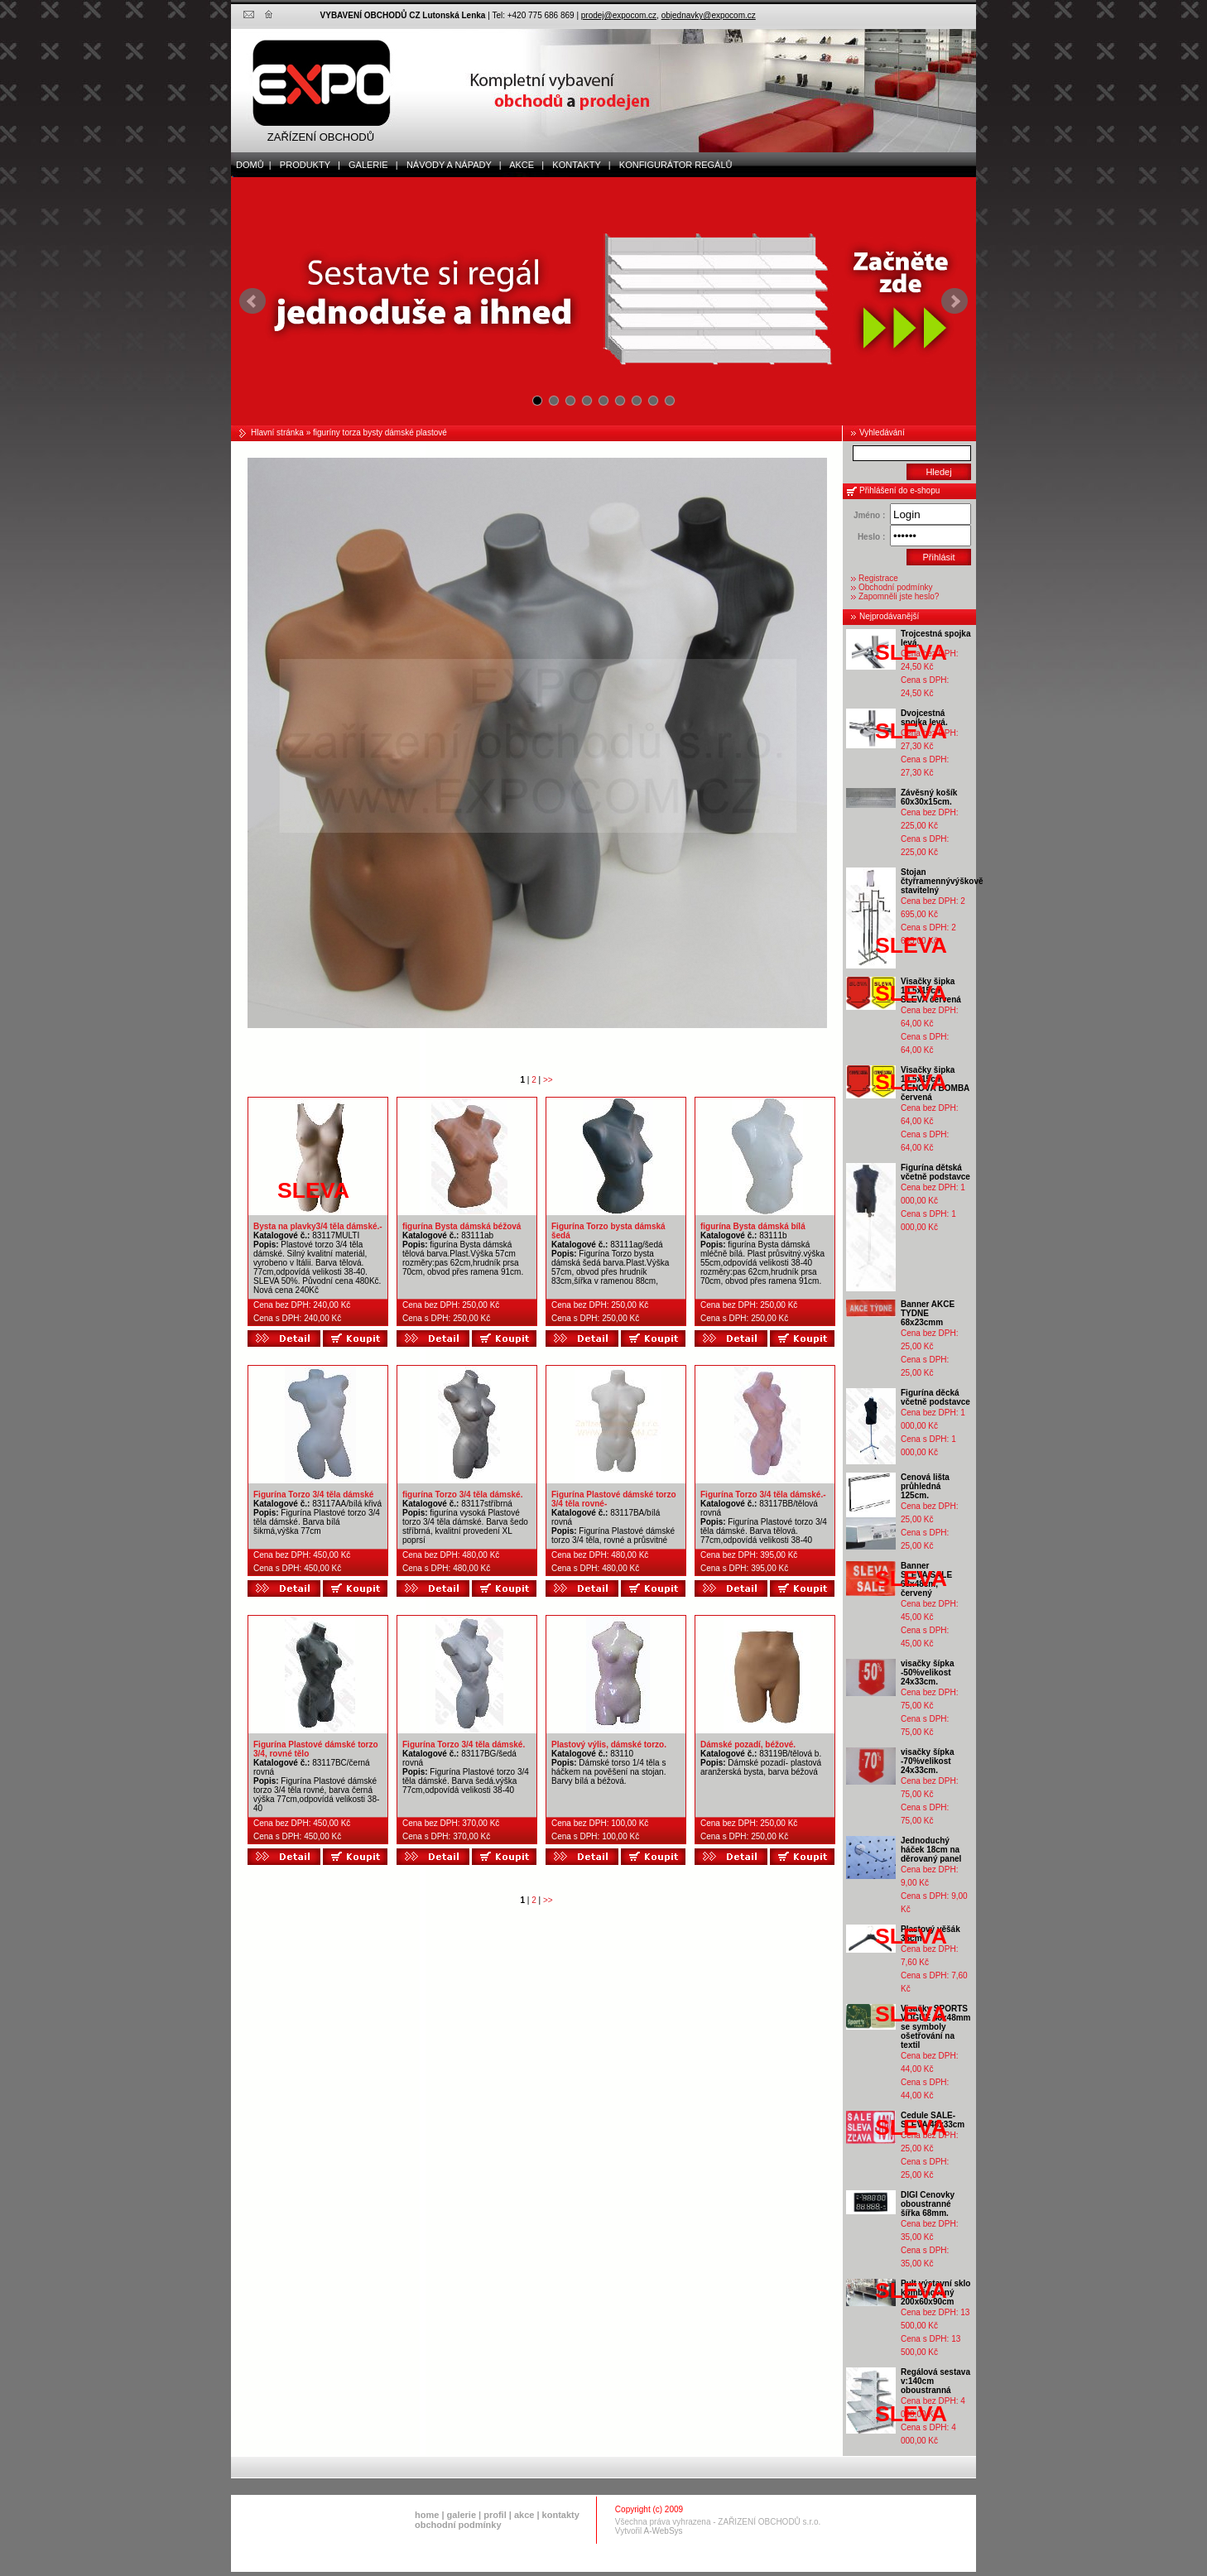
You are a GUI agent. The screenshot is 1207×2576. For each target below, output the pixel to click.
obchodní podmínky (458, 2525)
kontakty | (577, 165)
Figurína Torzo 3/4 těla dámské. (463, 1744)
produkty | (306, 165)
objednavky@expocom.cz (708, 15)
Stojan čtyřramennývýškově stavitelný (942, 881)
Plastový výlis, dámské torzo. (608, 1744)
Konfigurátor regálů (672, 165)
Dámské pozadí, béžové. (748, 1744)
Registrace (878, 578)
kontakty (560, 2515)
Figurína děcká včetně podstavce (935, 1397)
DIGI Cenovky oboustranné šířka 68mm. (928, 2204)
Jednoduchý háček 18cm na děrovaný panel (931, 1849)
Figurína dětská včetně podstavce (935, 1172)
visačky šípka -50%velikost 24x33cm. (928, 1672)
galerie (461, 2515)
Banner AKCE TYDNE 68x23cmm (928, 1313)
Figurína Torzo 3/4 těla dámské (313, 1494)
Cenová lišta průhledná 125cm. (925, 1486)
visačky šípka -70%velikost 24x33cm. (928, 1761)
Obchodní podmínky (895, 587)
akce (524, 2515)
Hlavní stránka (277, 432)
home (427, 2515)
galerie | (369, 165)
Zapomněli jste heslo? (898, 596)
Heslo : (871, 536)
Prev (252, 301)
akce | (524, 165)
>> (548, 1079)
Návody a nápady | (450, 165)
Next (954, 301)
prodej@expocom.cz (618, 15)
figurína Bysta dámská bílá (752, 1226)
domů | (251, 165)
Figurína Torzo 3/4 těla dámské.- (763, 1494)
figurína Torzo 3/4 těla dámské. (462, 1494)
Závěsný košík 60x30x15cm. (929, 797)
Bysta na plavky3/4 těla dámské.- (317, 1226)
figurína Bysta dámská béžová (461, 1226)
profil (495, 2515)
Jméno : (869, 515)
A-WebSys (663, 2530)
